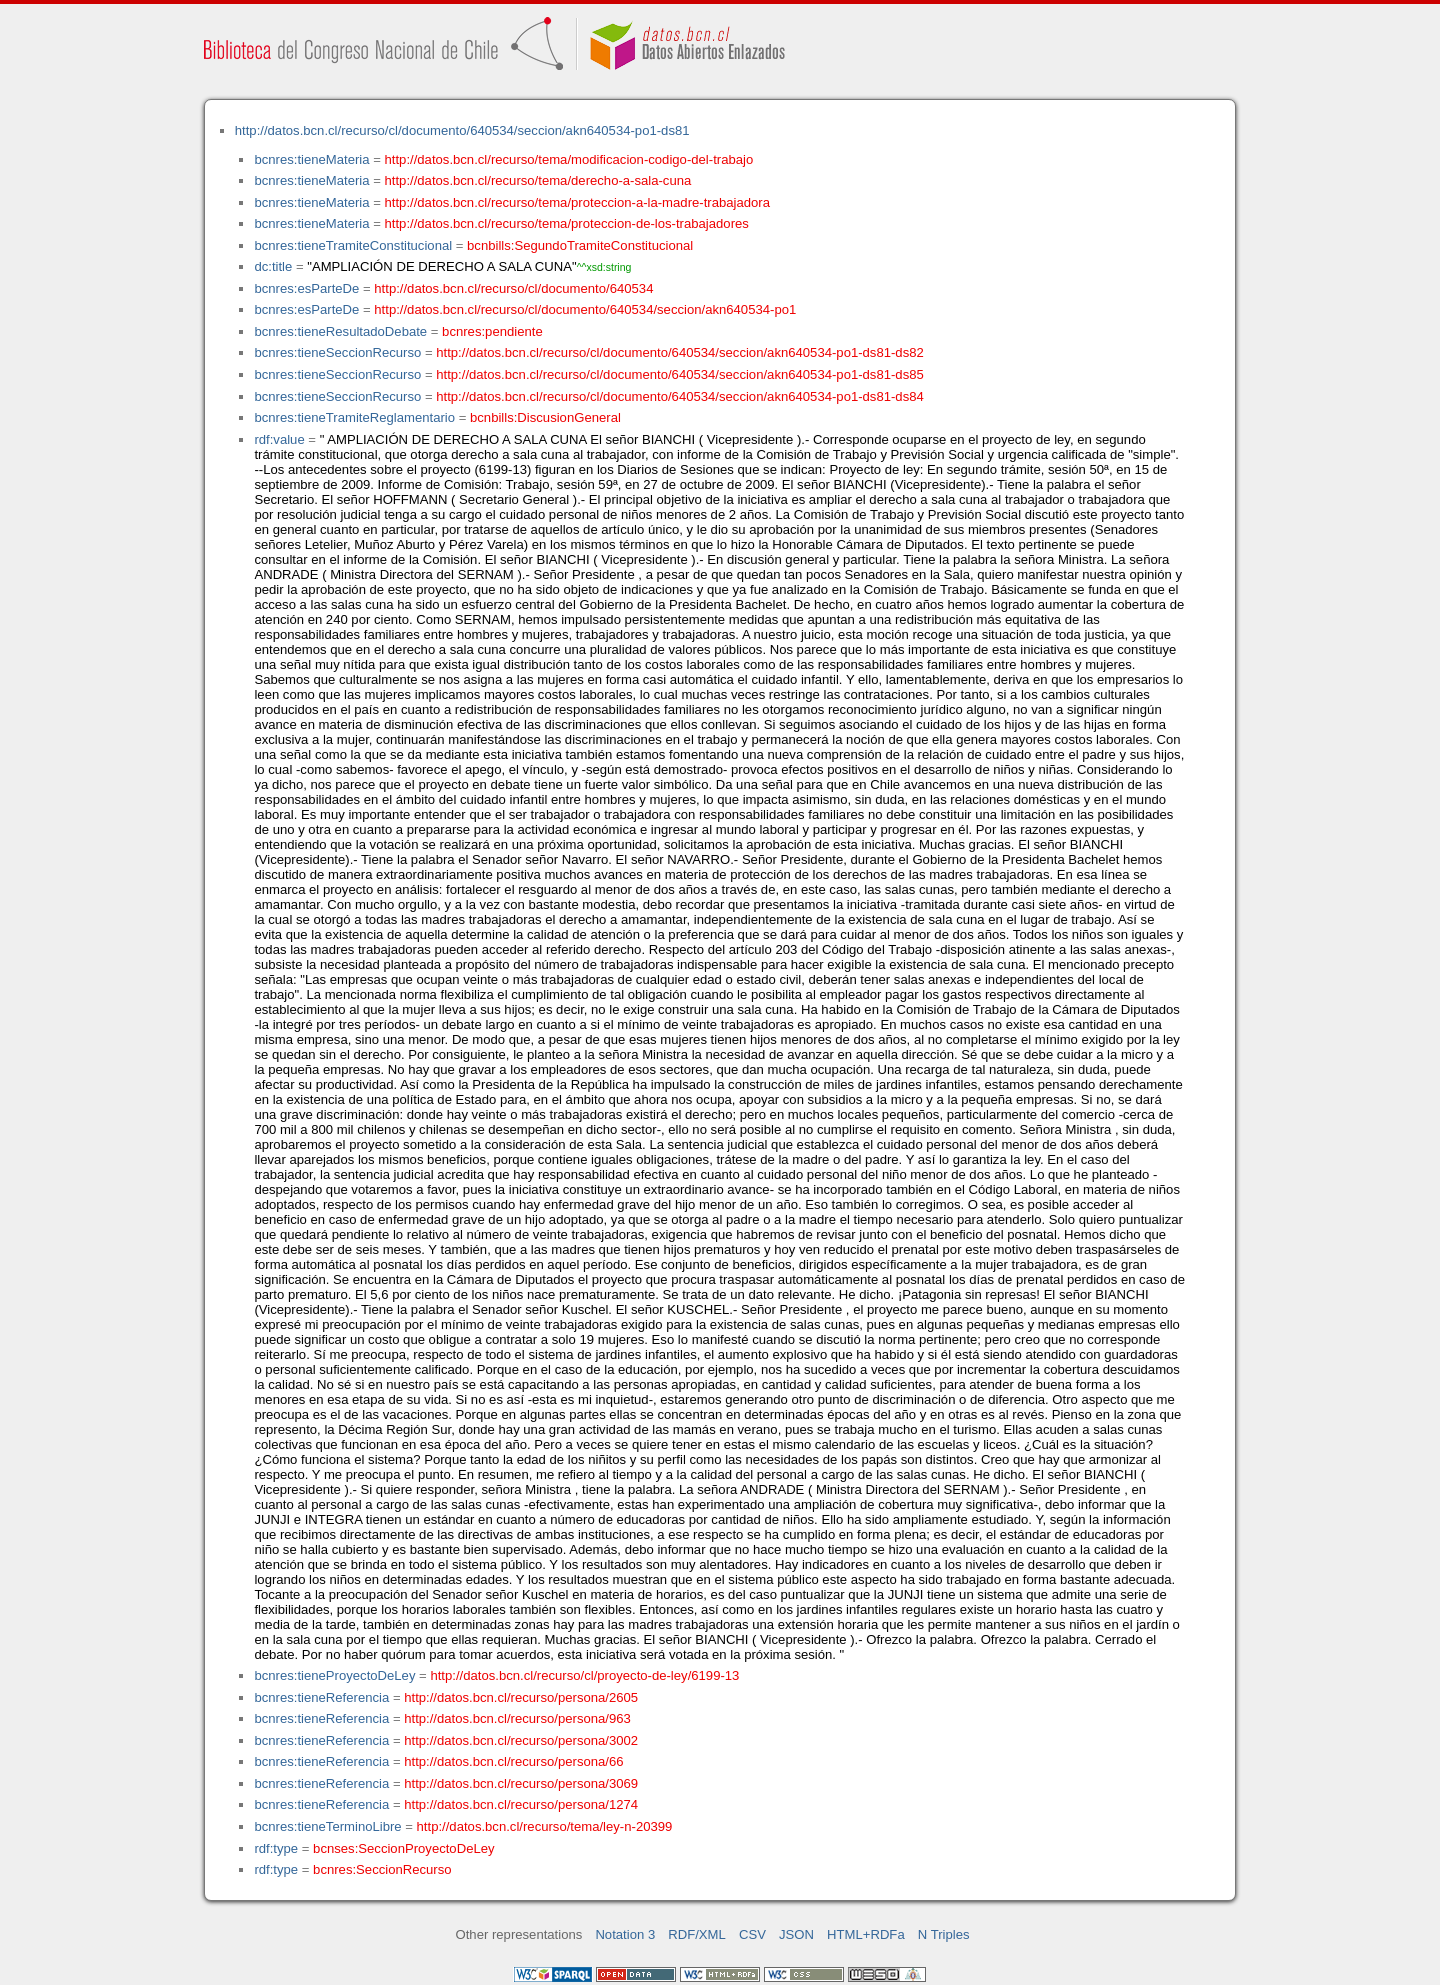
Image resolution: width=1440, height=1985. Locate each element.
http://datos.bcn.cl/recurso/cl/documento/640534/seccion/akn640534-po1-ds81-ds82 (680, 352)
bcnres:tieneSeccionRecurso (337, 352)
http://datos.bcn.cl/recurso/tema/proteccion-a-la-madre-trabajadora (577, 202)
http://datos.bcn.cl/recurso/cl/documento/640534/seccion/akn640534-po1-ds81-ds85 (680, 374)
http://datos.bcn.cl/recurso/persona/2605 (521, 1697)
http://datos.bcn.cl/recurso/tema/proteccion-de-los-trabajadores (567, 223)
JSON (796, 1934)
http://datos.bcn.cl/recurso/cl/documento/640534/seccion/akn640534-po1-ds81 (462, 130)
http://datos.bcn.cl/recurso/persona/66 (513, 1761)
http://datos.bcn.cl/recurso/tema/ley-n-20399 (545, 1826)
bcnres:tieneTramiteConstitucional (353, 245)
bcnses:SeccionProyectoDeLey (403, 1848)
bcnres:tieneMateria (311, 159)
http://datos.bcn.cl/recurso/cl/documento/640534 (513, 288)
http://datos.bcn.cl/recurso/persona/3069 (521, 1783)
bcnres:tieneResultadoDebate (340, 331)
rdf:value (279, 439)
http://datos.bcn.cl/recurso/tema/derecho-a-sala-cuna (538, 180)
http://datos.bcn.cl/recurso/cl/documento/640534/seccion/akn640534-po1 (585, 309)
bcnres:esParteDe (306, 288)
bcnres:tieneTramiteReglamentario (354, 417)
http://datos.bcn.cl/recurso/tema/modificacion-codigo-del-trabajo (569, 159)
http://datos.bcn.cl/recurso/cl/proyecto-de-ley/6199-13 (584, 1675)
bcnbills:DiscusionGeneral (545, 417)
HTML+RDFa (866, 1934)
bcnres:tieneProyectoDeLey (334, 1675)
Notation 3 (625, 1934)
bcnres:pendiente (492, 331)
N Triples (944, 1934)
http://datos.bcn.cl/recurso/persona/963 (517, 1718)
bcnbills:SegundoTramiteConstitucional (580, 245)
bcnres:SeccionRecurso (382, 1869)
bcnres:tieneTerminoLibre (327, 1826)
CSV (752, 1934)
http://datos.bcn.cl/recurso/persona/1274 (521, 1804)
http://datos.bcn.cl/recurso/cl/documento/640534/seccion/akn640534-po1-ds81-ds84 (680, 396)
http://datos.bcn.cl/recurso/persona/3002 (521, 1740)
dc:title (273, 266)
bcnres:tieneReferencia (321, 1697)
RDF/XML (697, 1934)
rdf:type (276, 1848)
